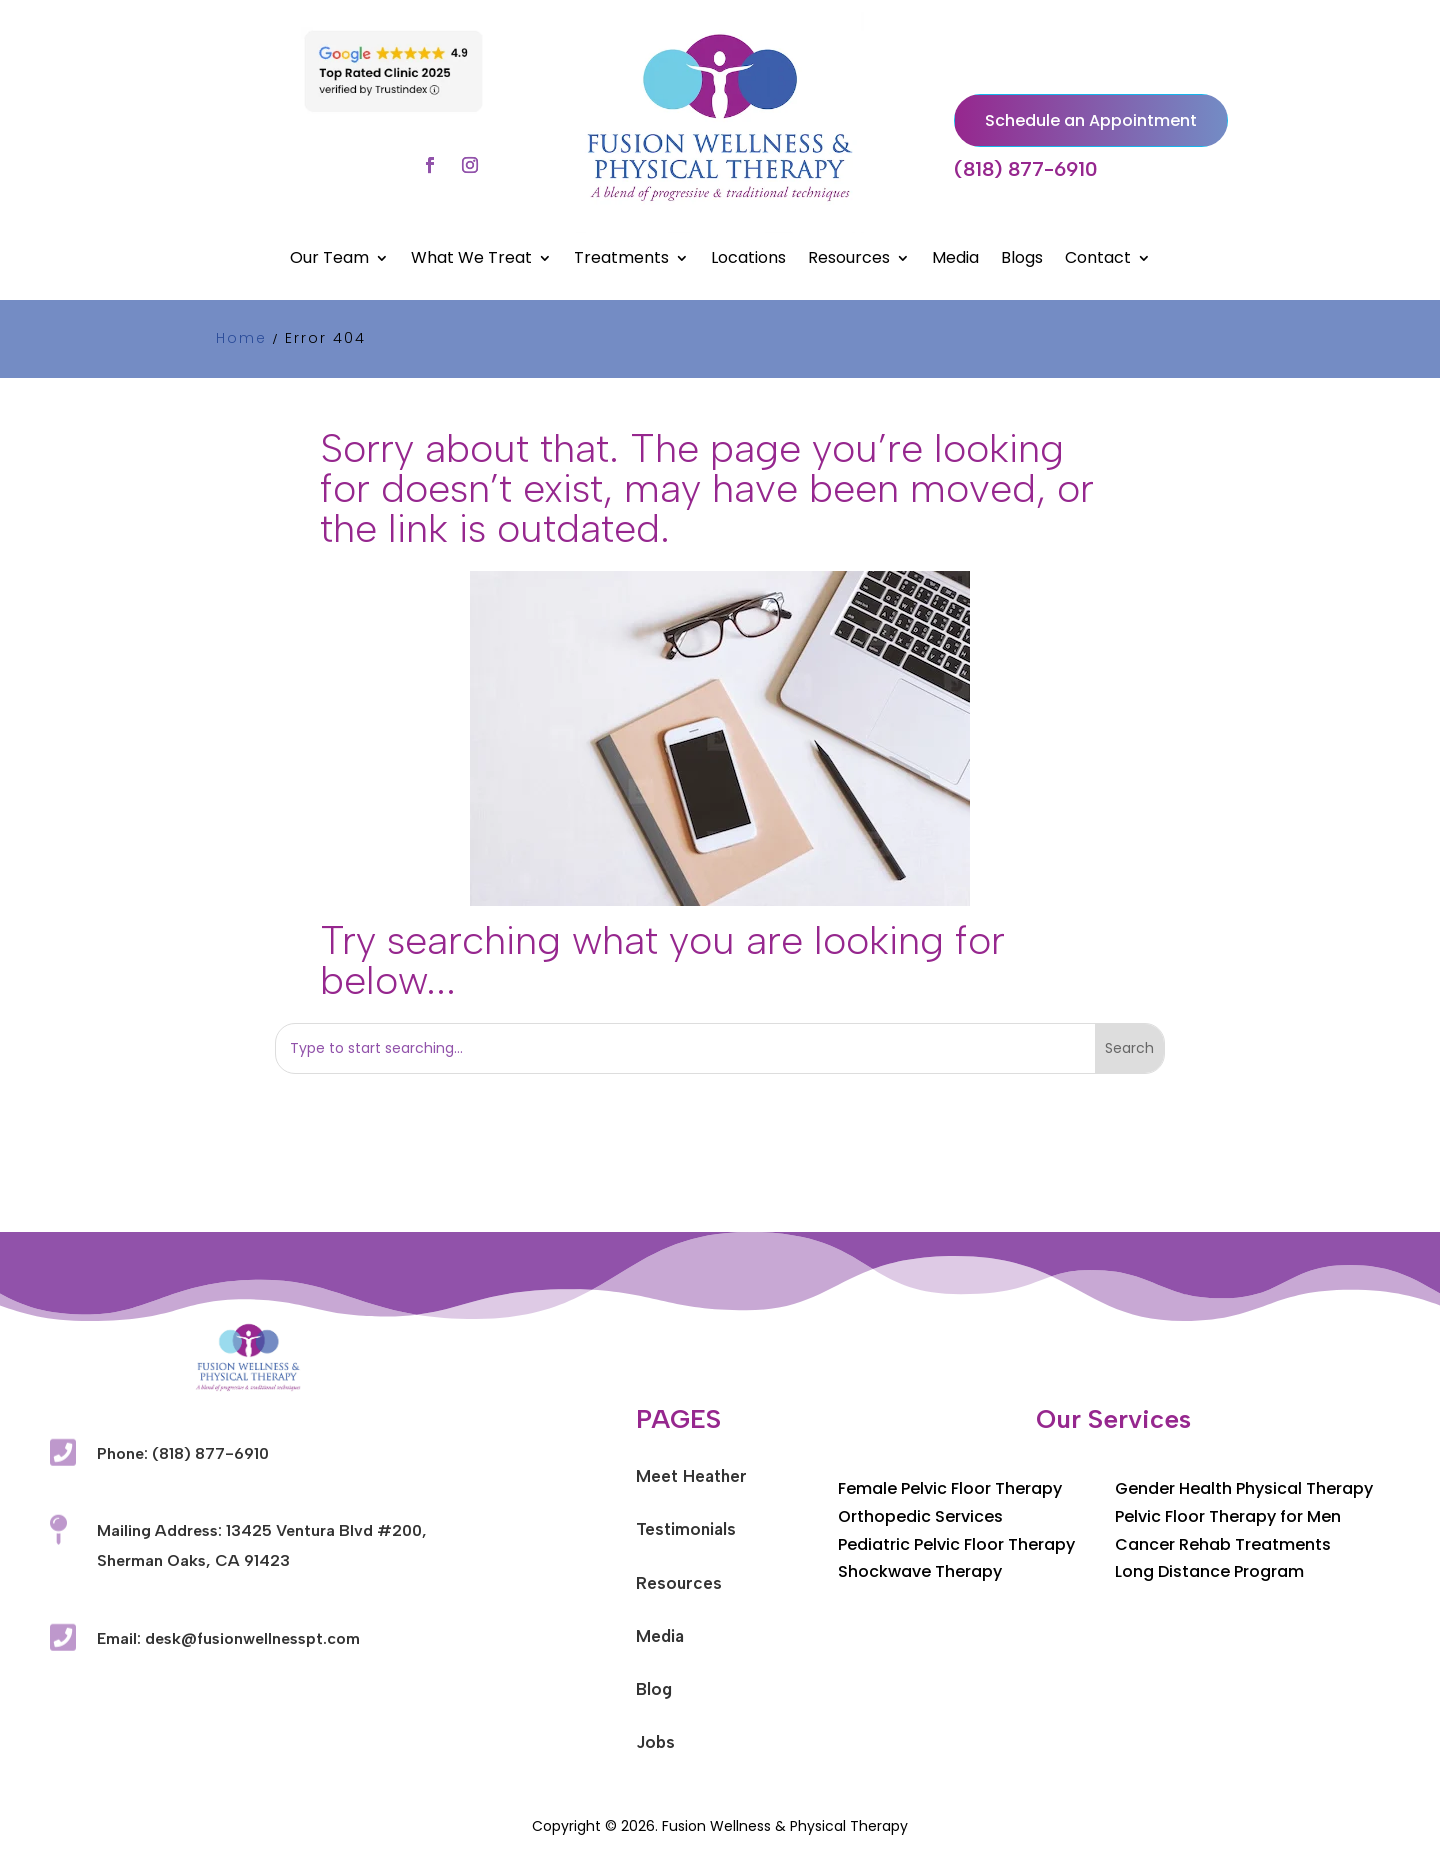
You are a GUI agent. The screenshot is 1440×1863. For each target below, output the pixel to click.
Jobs (655, 1742)
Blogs (1022, 260)
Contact (1098, 260)
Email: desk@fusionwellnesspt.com (228, 1638)
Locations (748, 260)
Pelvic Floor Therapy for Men (1228, 1516)
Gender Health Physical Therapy (1244, 1488)
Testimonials (686, 1529)
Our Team (329, 260)
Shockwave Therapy (920, 1571)
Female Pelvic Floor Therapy (950, 1488)
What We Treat (471, 260)
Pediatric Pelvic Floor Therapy (956, 1544)
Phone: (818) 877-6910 (183, 1453)
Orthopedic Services (920, 1516)
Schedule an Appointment (1091, 120)
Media (955, 260)
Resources (849, 260)
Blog (654, 1689)
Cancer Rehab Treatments (1223, 1544)
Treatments (621, 260)
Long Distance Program (1209, 1571)
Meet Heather (691, 1476)
